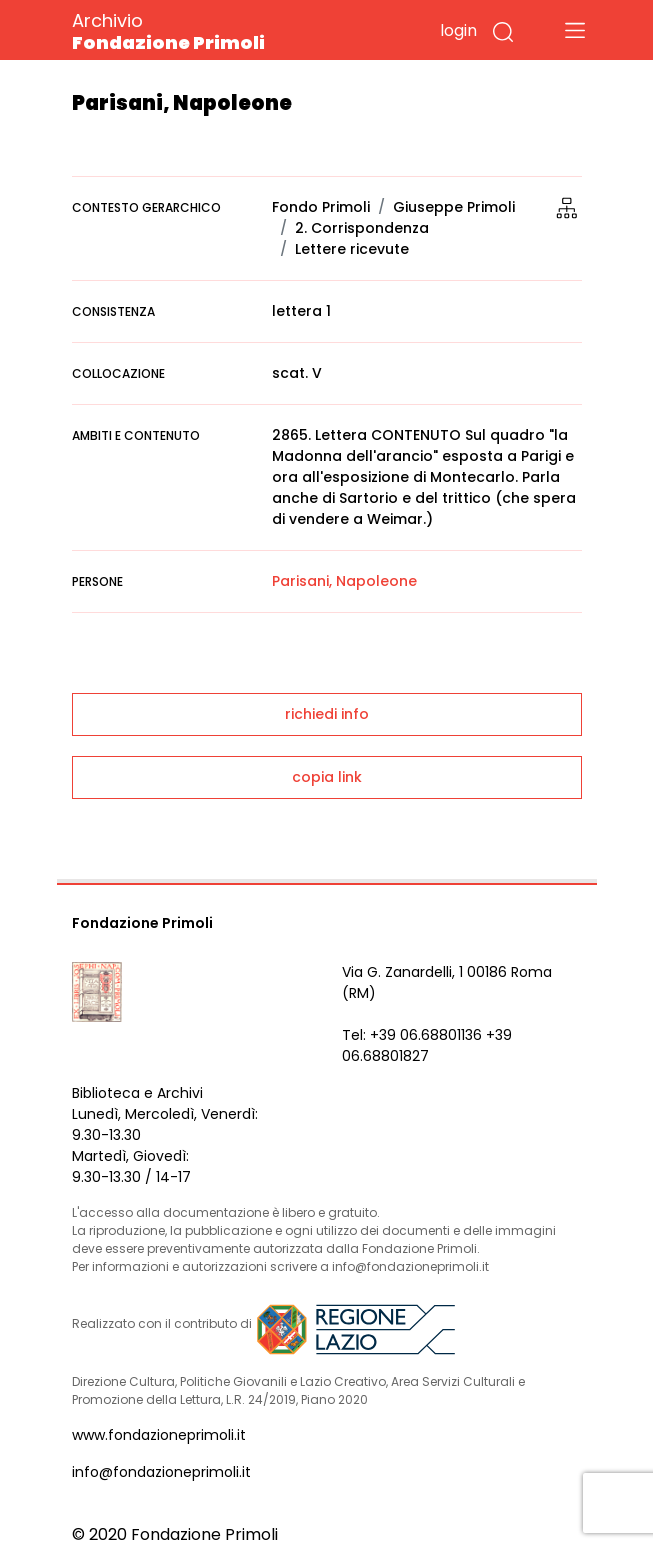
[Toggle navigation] (575, 30)
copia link (327, 777)
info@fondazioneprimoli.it (161, 1472)
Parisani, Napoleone (344, 581)
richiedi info (327, 714)
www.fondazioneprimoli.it (159, 1435)
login (458, 30)
